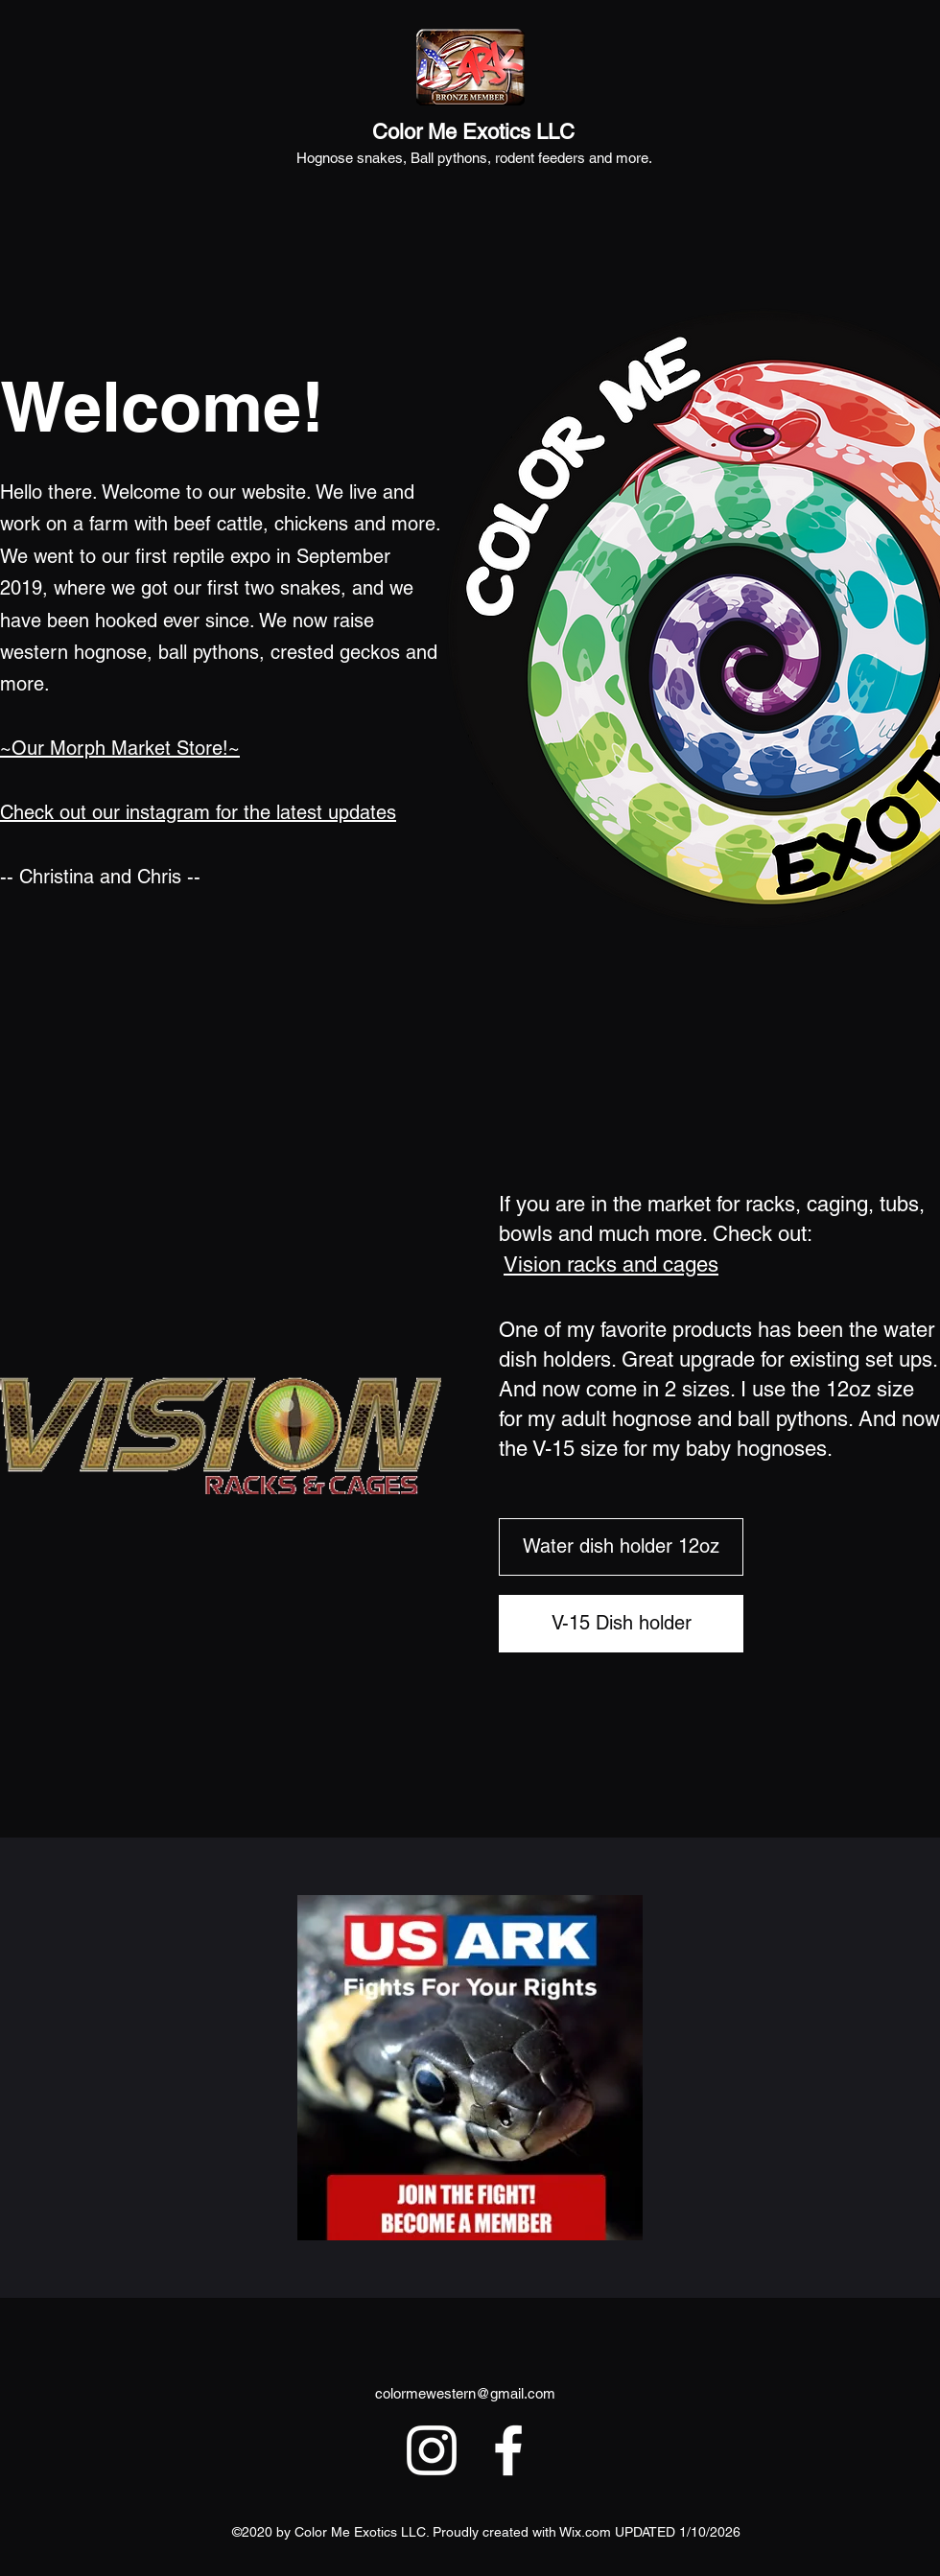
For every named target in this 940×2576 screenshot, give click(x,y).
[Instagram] (431, 2450)
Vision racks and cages (611, 1264)
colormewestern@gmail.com (465, 2393)
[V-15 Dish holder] (621, 1623)
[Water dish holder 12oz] (621, 1547)
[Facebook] (508, 2450)
